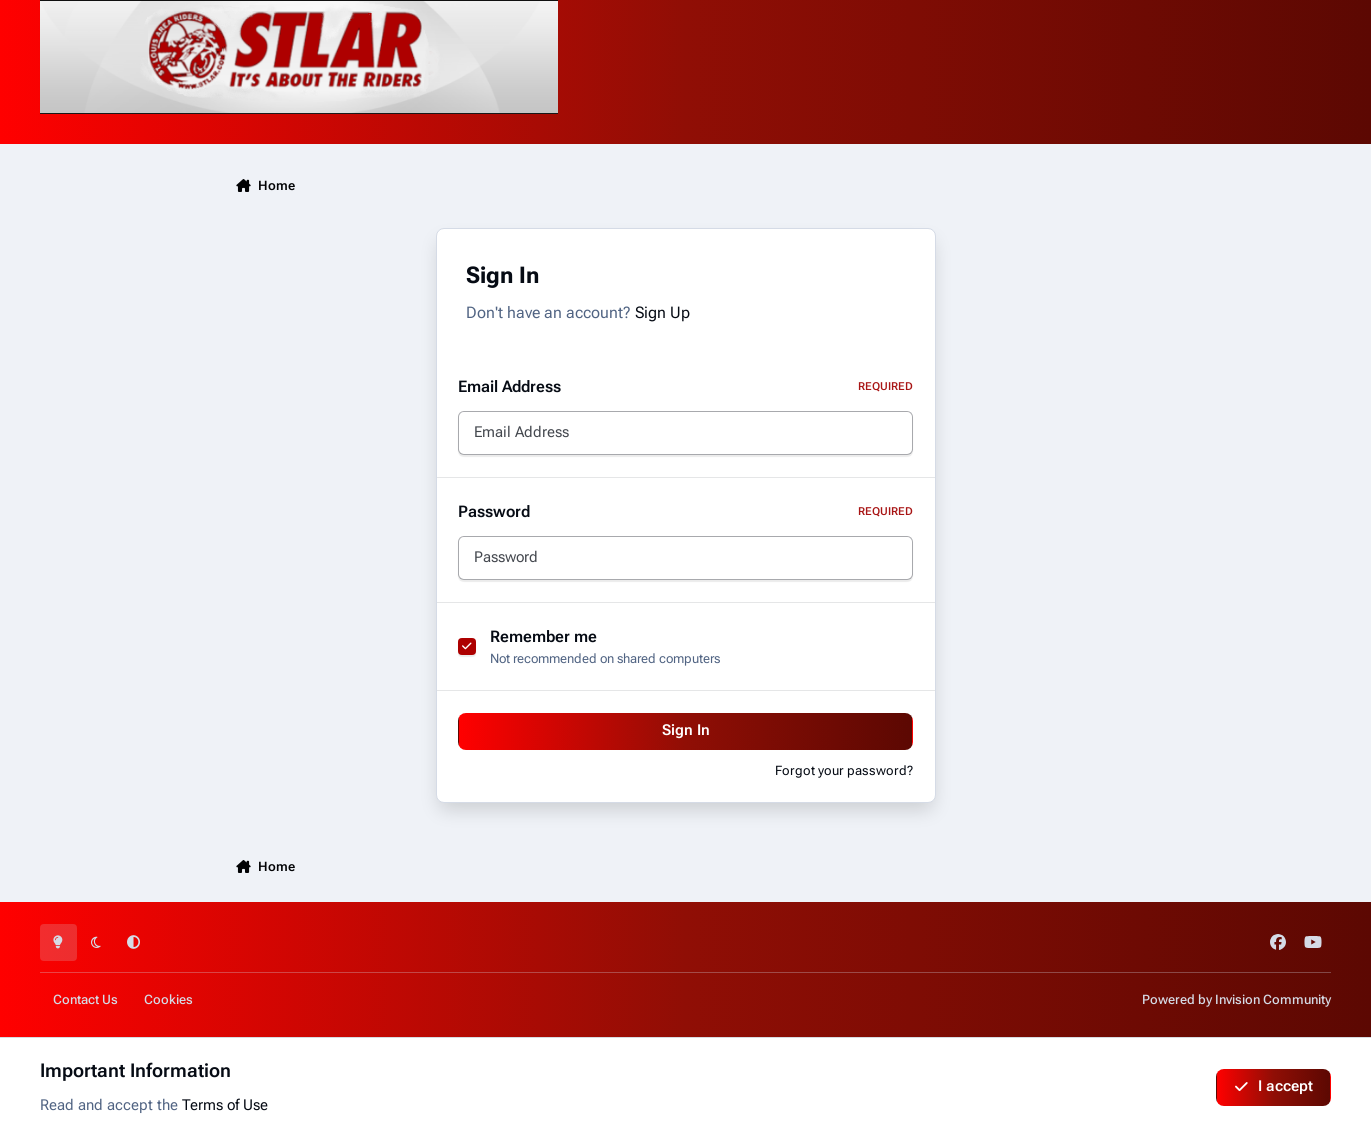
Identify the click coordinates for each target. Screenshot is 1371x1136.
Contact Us (85, 999)
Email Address (685, 386)
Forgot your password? (844, 770)
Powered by (1236, 999)
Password (685, 511)
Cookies (168, 999)
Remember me (543, 636)
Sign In (686, 730)
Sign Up (662, 312)
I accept (1273, 1086)
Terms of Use (225, 1105)
